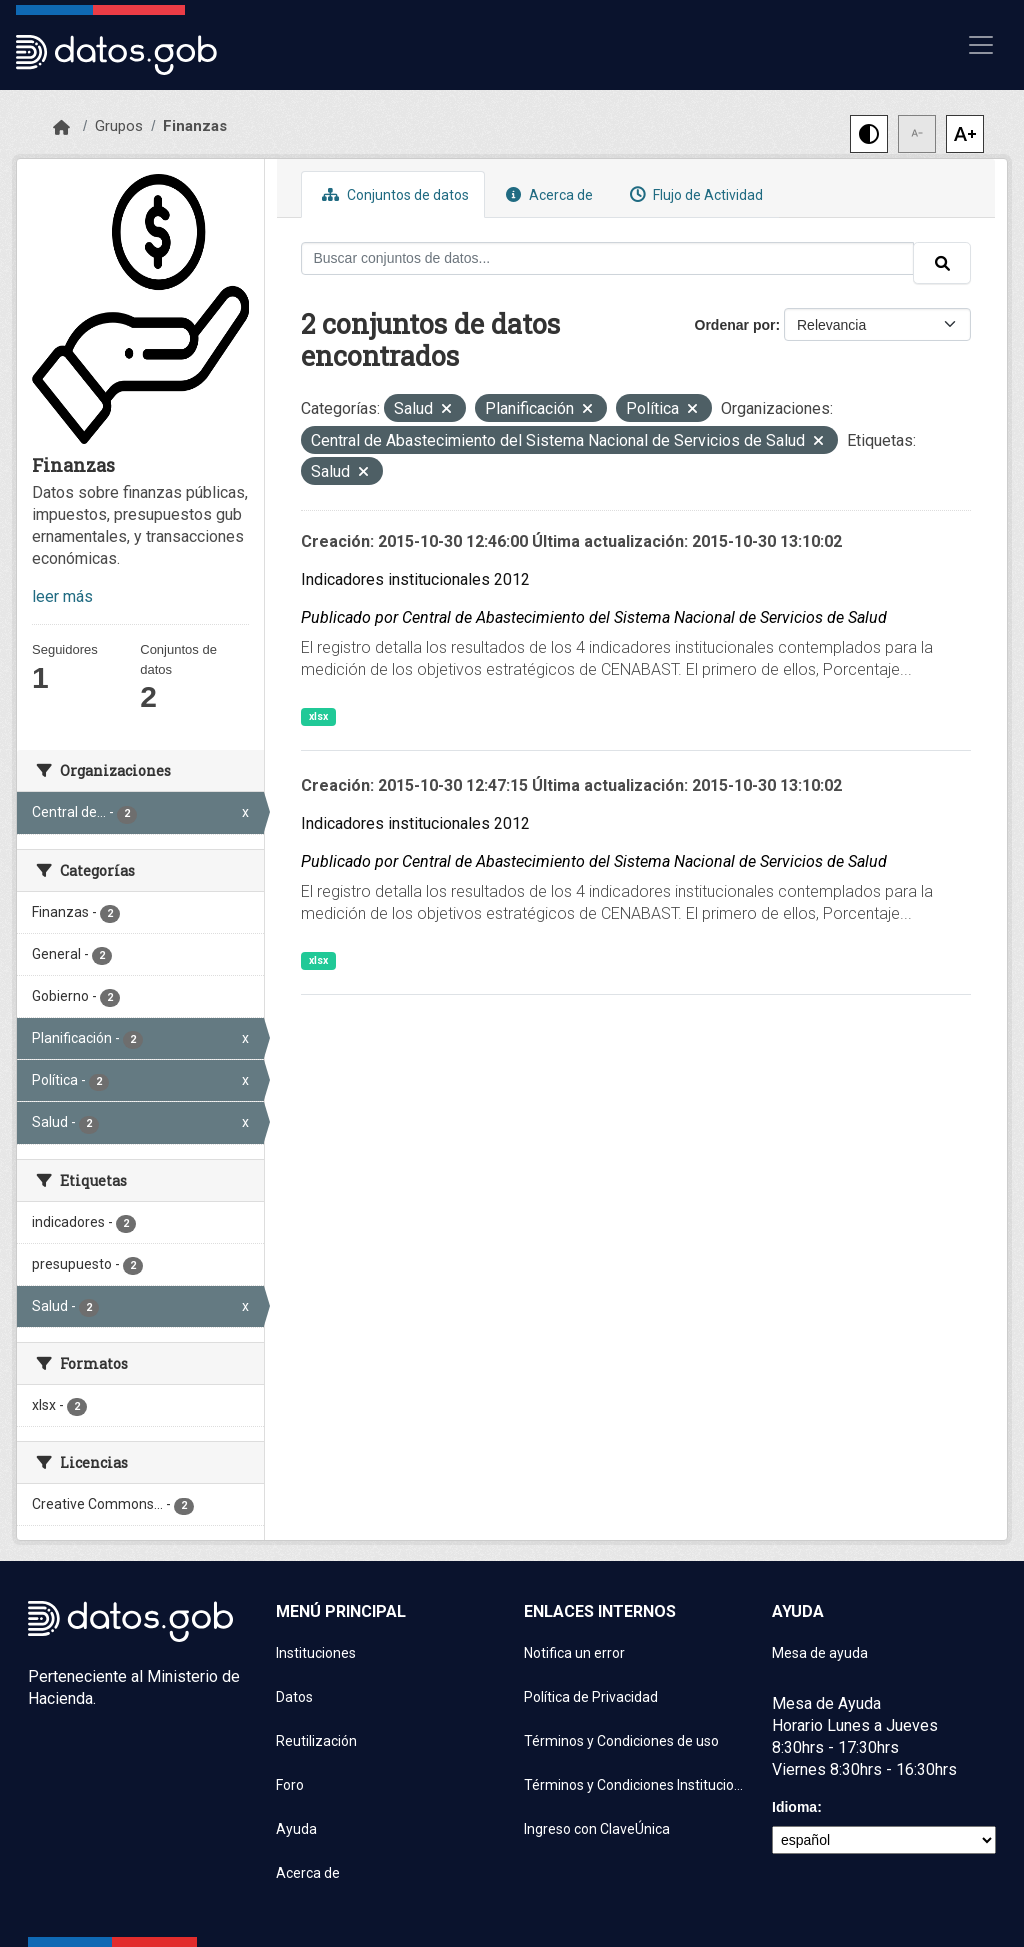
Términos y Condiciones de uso (621, 1741)
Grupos (119, 126)
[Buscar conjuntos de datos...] (608, 258)
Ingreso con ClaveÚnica (597, 1829)
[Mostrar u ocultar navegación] (981, 45)
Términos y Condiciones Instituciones (636, 1785)
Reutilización (316, 1741)
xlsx (318, 716)
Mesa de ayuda (820, 1653)
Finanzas (195, 126)
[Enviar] (942, 263)
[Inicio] (61, 128)
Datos (294, 1697)
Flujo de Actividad (694, 194)
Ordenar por (735, 325)
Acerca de (547, 194)
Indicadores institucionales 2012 (415, 579)
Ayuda (296, 1829)
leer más (62, 596)
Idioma (794, 1807)
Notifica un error (574, 1653)
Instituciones (316, 1653)
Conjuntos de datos (393, 194)
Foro (290, 1785)
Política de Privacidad (591, 1697)
